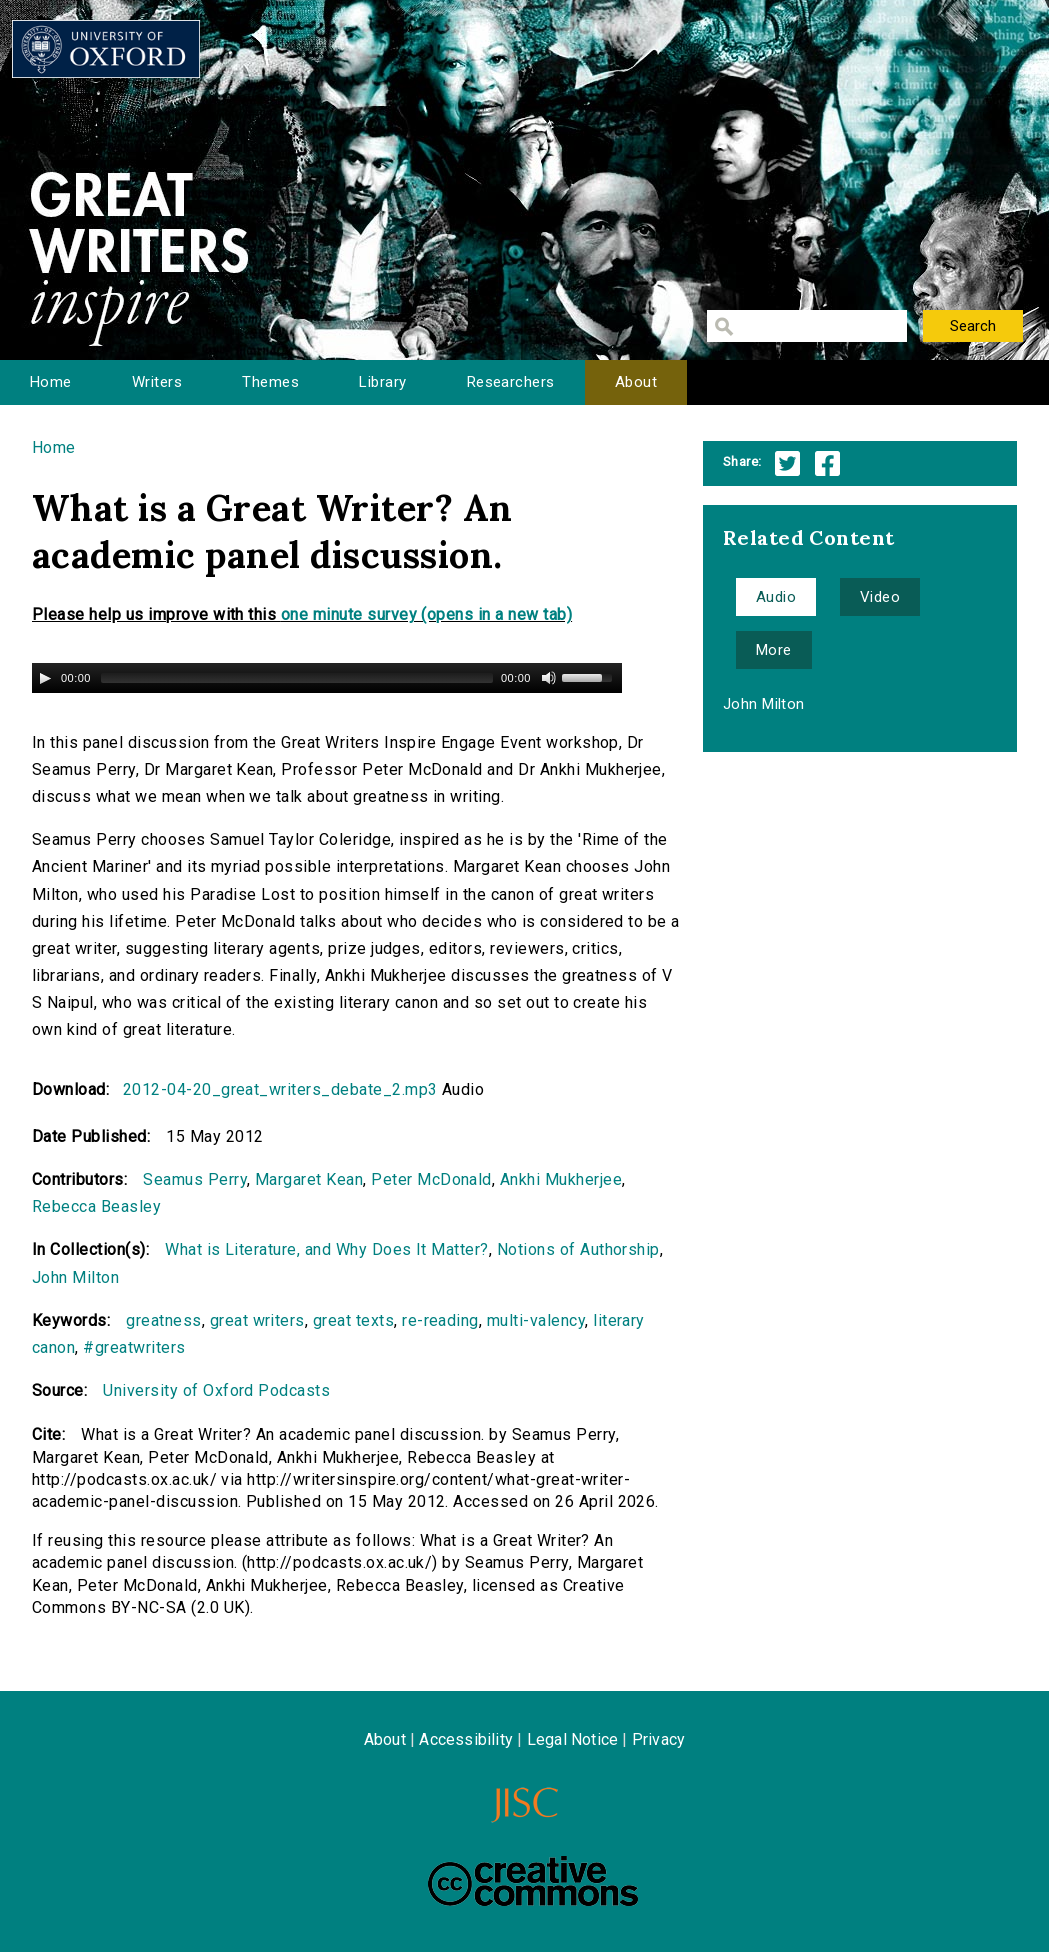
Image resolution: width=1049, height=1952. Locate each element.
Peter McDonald (431, 1179)
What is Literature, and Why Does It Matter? (327, 1249)
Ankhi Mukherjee (561, 1179)
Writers (157, 382)
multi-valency (536, 1320)
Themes (270, 382)
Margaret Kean (309, 1179)
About (636, 382)
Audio (776, 597)
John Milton (75, 1277)
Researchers (511, 382)
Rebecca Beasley (96, 1206)
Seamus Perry (195, 1179)
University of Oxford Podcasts (216, 1390)
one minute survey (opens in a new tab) (426, 614)
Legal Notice (572, 1739)
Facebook (827, 463)
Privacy (658, 1739)
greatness (163, 1320)
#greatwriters (134, 1347)
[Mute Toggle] (549, 678)
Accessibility (466, 1739)
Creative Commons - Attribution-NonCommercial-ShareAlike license (533, 1881)
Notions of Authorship (578, 1249)
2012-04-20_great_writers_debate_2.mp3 (280, 1089)
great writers (257, 1320)
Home (51, 382)
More (774, 650)
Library (382, 382)
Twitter (787, 463)
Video (880, 597)
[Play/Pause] (45, 678)
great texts (353, 1320)
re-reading (440, 1320)
